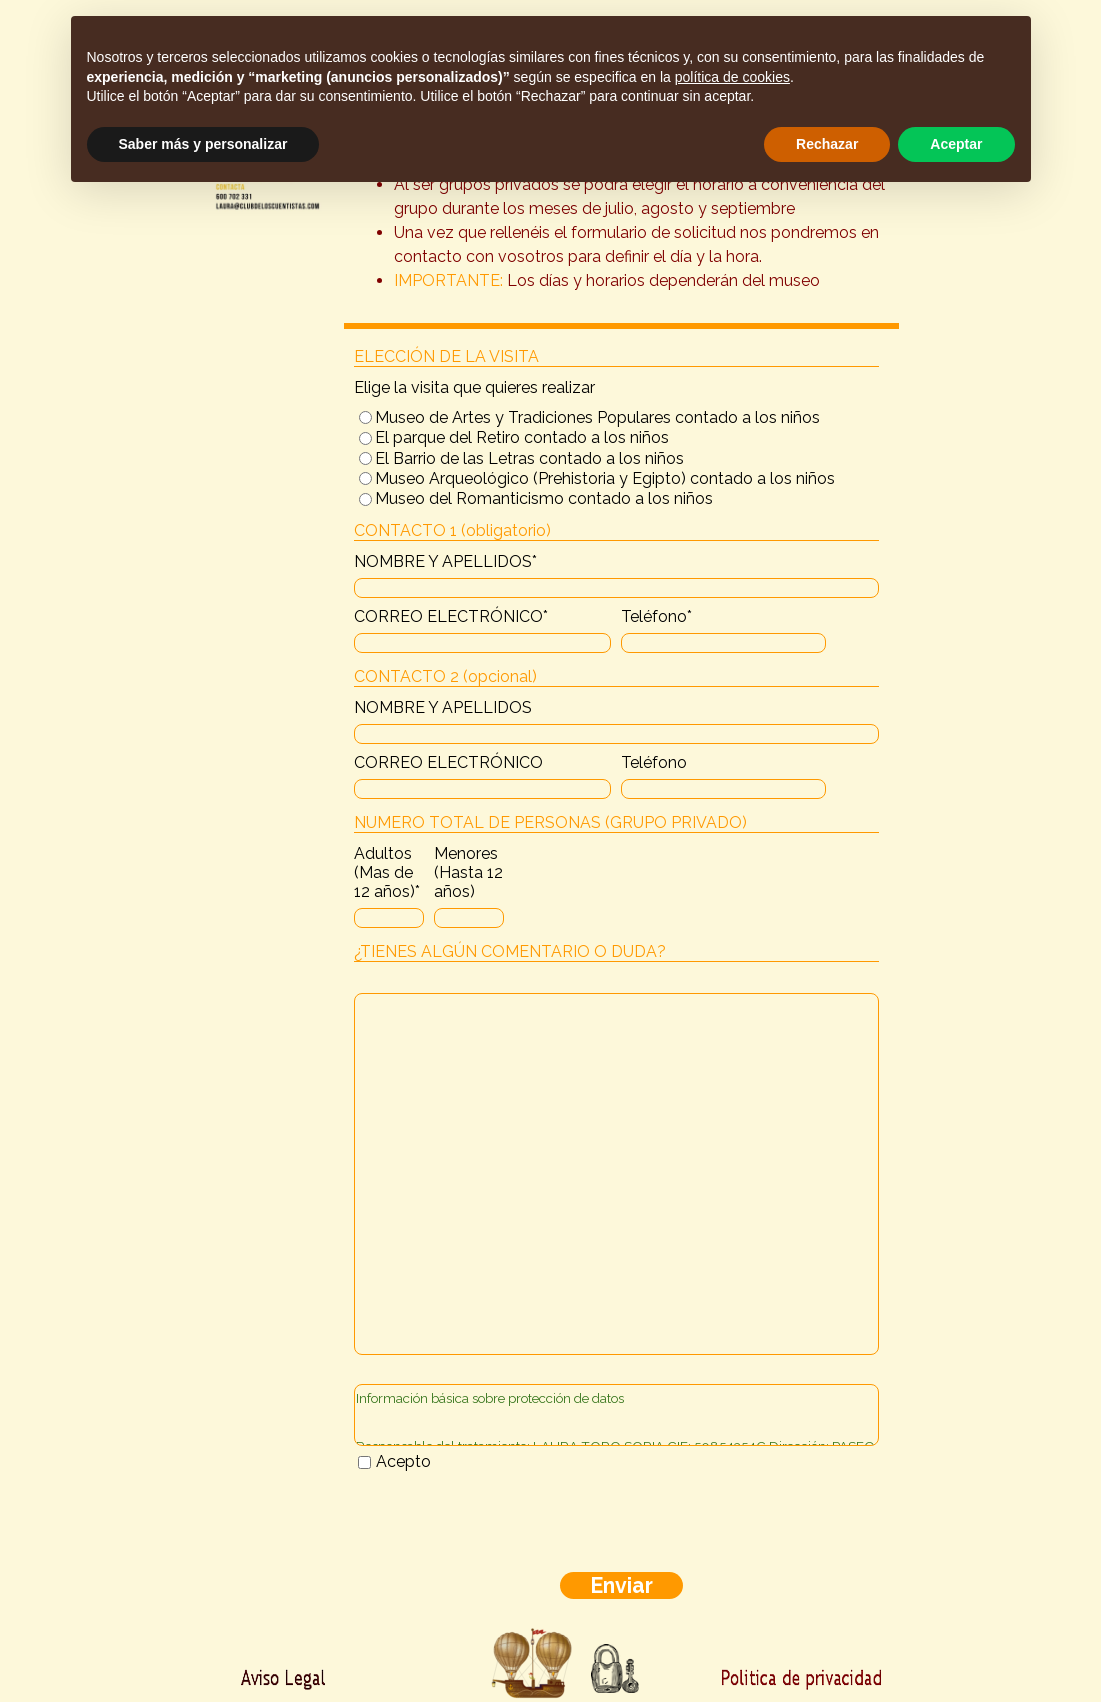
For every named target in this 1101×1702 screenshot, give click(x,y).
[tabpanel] (622, 209)
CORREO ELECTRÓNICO (451, 616)
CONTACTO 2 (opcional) (445, 676)
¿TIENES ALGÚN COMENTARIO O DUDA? (510, 951)
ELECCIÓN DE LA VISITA (446, 356)
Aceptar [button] (956, 144)
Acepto (403, 1461)
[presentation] (506, 1523)
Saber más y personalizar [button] (203, 144)
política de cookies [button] (732, 77)
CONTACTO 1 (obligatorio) (452, 530)
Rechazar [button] (827, 144)
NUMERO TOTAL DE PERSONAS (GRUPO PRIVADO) (550, 822)
